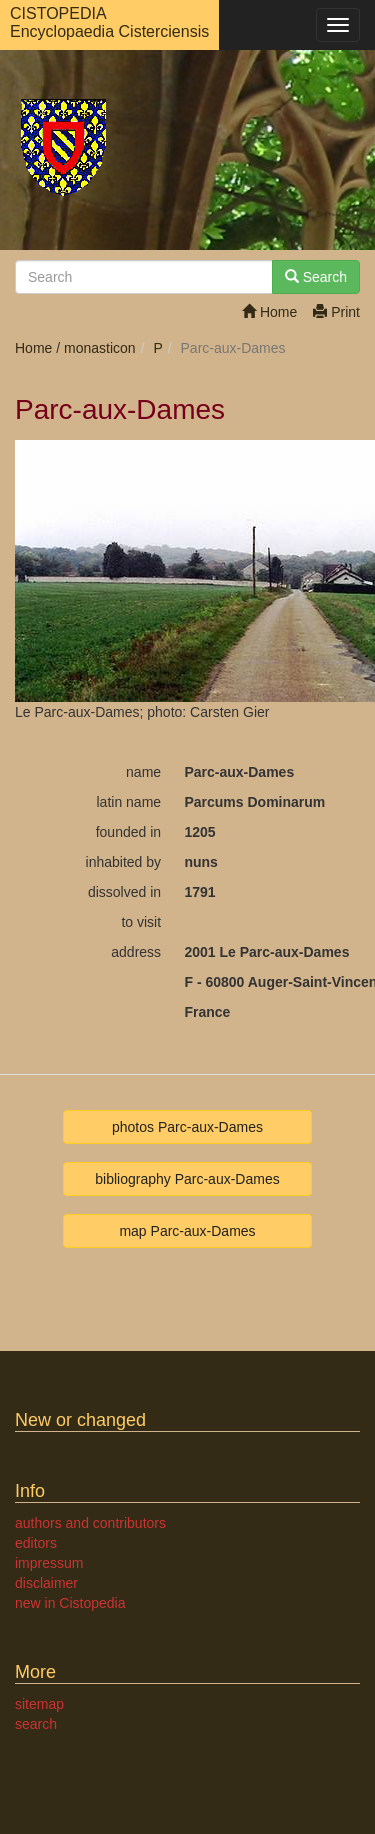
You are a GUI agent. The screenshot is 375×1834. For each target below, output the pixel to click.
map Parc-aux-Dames (187, 1231)
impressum (49, 1563)
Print (336, 312)
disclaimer (46, 1583)
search (36, 1724)
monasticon (100, 348)
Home (269, 312)
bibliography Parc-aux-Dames (187, 1179)
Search (316, 277)
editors (36, 1543)
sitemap (39, 1704)
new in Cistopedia (70, 1603)
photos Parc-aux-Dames (187, 1127)
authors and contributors (90, 1523)
